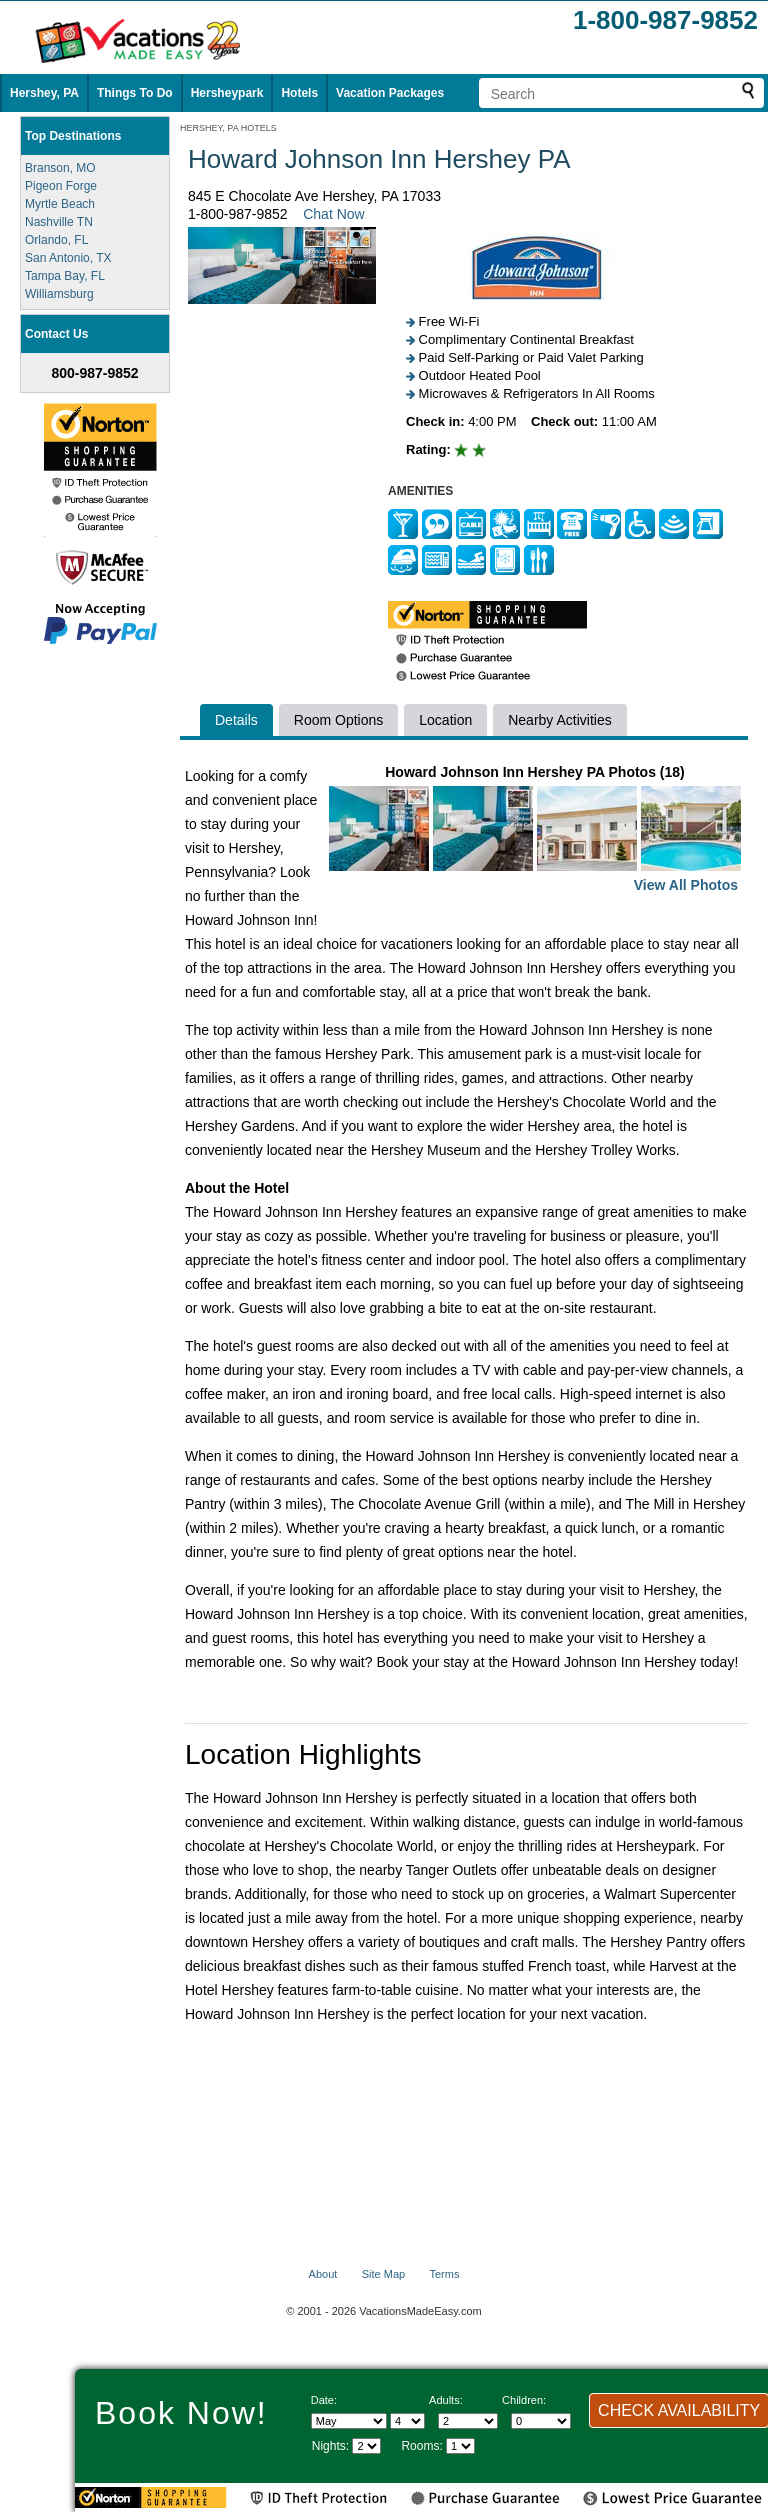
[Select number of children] (541, 2421)
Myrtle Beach (60, 204)
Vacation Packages (390, 93)
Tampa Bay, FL (65, 276)
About (323, 2274)
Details (236, 720)
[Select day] (407, 2421)
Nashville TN (59, 222)
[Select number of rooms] (460, 2446)
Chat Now (333, 214)
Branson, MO (60, 168)
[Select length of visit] (366, 2446)
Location (445, 720)
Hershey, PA (44, 93)
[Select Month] (349, 2421)
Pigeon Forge (61, 186)
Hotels (299, 93)
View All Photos (686, 885)
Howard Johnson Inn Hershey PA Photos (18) (535, 830)
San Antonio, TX (68, 258)
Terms (444, 2274)
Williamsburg (59, 294)
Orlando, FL (56, 240)
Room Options (338, 720)
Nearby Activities (559, 720)
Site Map (383, 2274)
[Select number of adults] (468, 2421)
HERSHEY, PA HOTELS (228, 128)
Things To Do (135, 93)
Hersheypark (227, 93)
